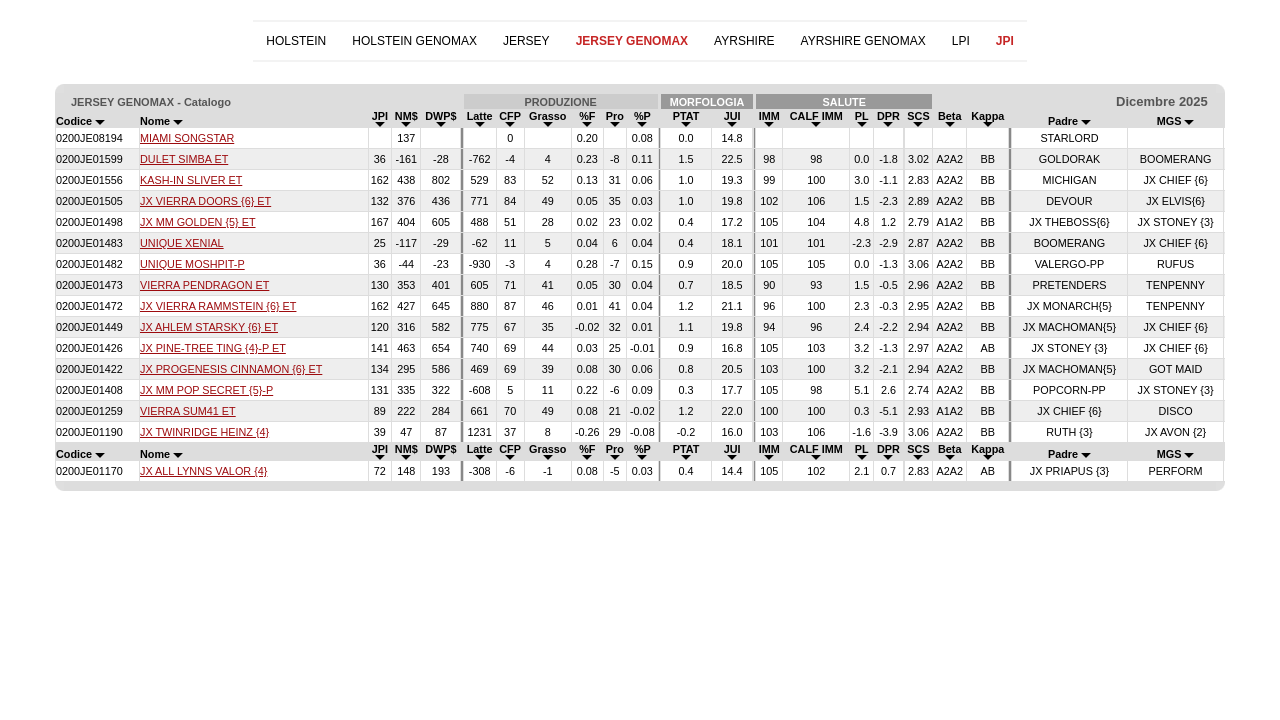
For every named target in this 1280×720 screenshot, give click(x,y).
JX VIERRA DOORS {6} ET (205, 201)
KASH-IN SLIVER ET (191, 180)
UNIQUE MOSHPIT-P (192, 264)
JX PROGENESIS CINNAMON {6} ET (231, 369)
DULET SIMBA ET (184, 159)
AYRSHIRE (744, 41)
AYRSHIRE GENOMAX (863, 41)
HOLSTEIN (296, 41)
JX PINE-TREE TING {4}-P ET (213, 348)
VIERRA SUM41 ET (188, 411)
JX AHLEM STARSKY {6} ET (209, 327)
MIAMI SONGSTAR (187, 138)
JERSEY (526, 41)
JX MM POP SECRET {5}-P (206, 390)
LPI (961, 41)
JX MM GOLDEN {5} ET (198, 222)
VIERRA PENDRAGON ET (204, 285)
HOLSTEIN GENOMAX (414, 41)
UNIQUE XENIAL (182, 243)
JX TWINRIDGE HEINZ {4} (204, 432)
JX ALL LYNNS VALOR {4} (203, 471)
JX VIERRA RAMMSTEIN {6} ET (218, 306)
